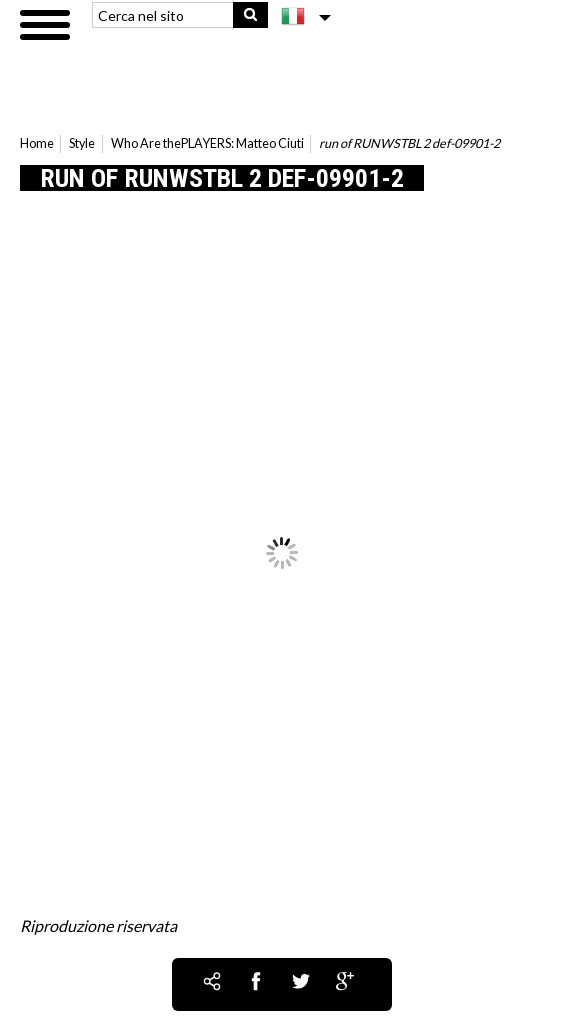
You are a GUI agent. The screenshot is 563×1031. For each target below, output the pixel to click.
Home (37, 143)
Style (82, 143)
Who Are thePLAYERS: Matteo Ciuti (207, 143)
